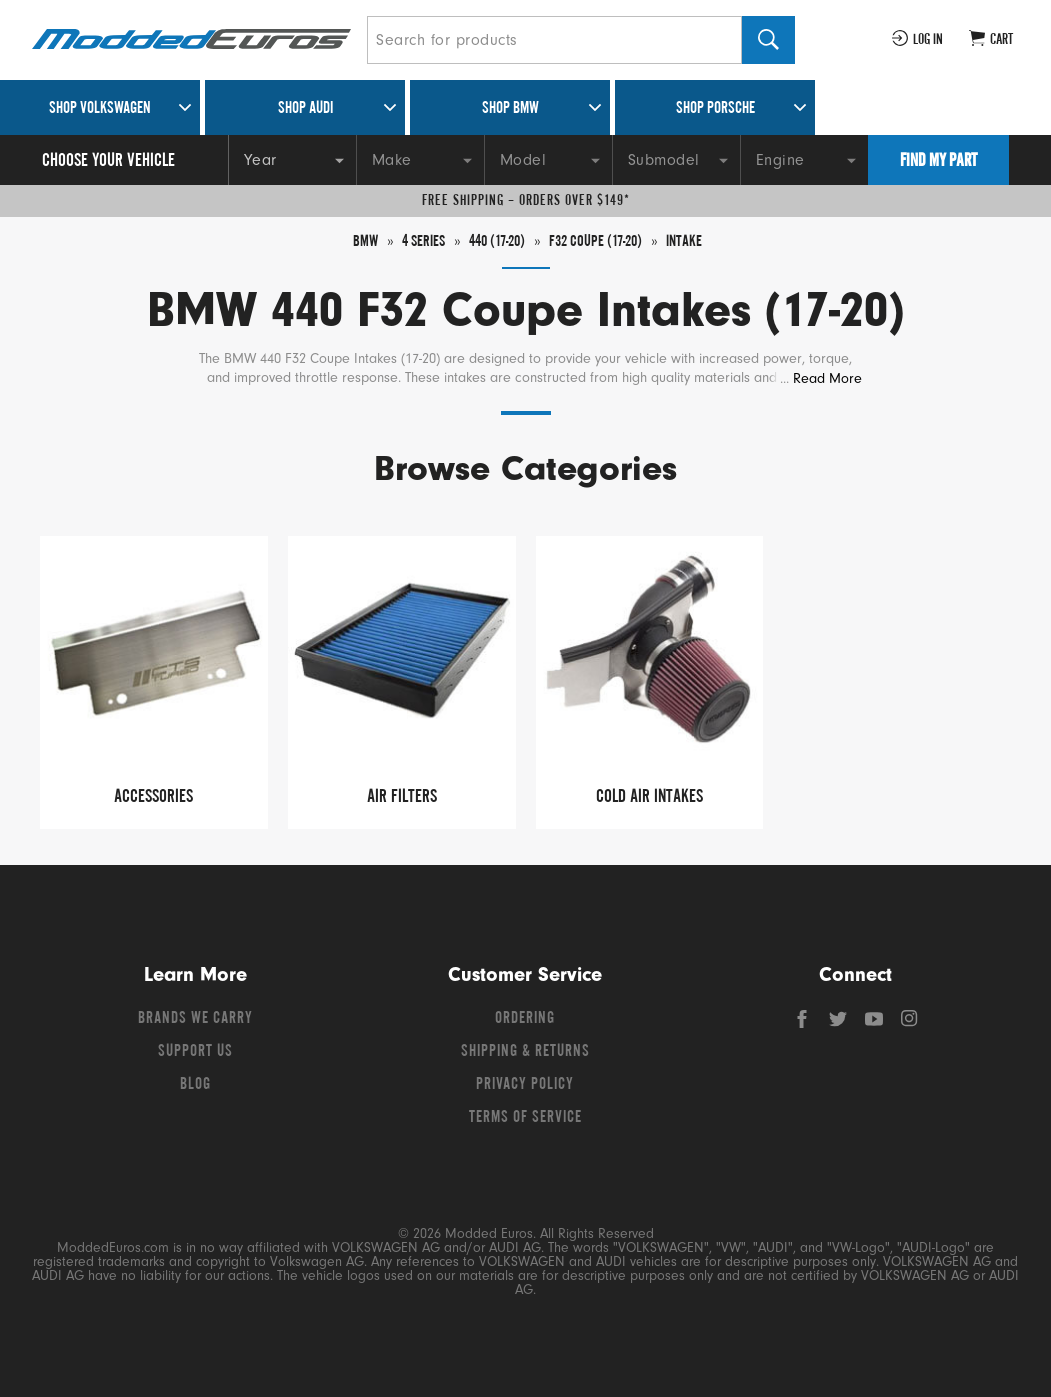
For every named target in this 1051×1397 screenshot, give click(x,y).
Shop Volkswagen (100, 109)
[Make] (420, 160)
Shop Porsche (715, 109)
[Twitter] (840, 1024)
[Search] (768, 40)
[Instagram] (910, 1024)
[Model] (548, 160)
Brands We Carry (195, 1019)
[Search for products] (554, 40)
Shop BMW (510, 109)
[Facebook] (804, 1024)
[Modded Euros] (191, 40)
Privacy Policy (525, 1085)
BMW (356, 242)
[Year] (292, 160)
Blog (195, 1085)
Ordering (525, 1019)
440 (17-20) (495, 242)
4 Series (416, 242)
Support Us (195, 1052)
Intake (693, 242)
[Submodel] (676, 160)
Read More (827, 378)
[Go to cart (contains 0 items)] (991, 40)
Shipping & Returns (525, 1052)
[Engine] (804, 160)
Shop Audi (305, 109)
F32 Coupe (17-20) (601, 242)
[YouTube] (876, 1024)
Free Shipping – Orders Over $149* (526, 201)
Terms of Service (525, 1118)
